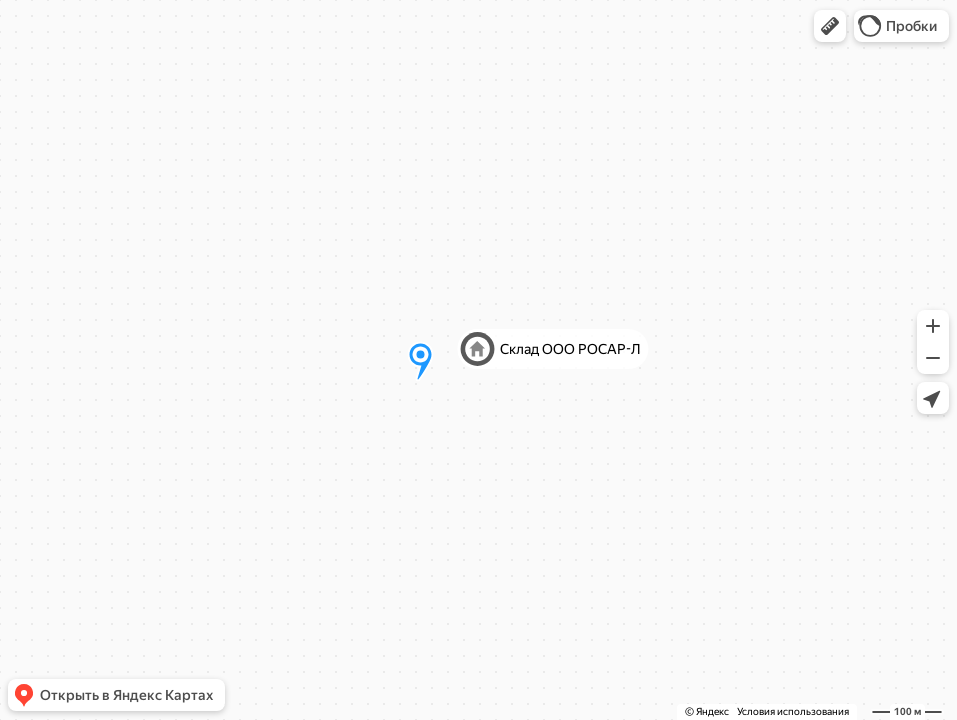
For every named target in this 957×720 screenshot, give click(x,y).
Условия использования (793, 711)
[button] (830, 26)
